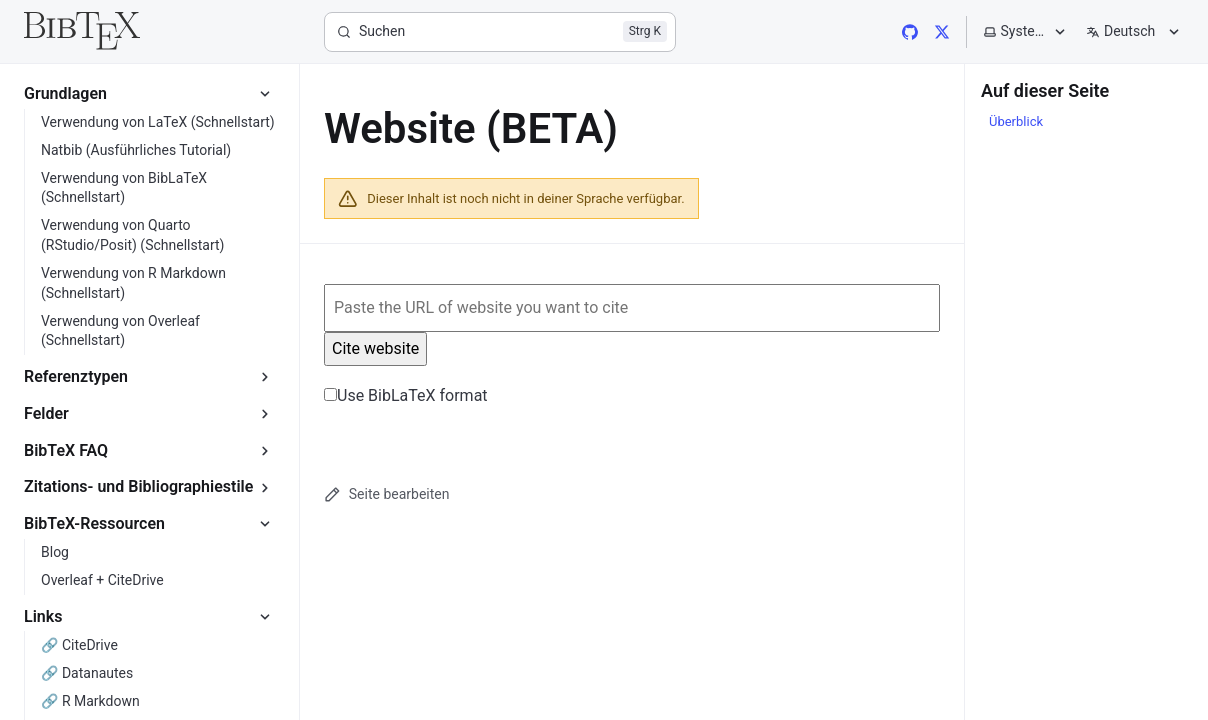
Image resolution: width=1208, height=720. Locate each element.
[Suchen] (500, 32)
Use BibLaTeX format (406, 395)
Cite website (375, 348)
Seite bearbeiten (386, 494)
